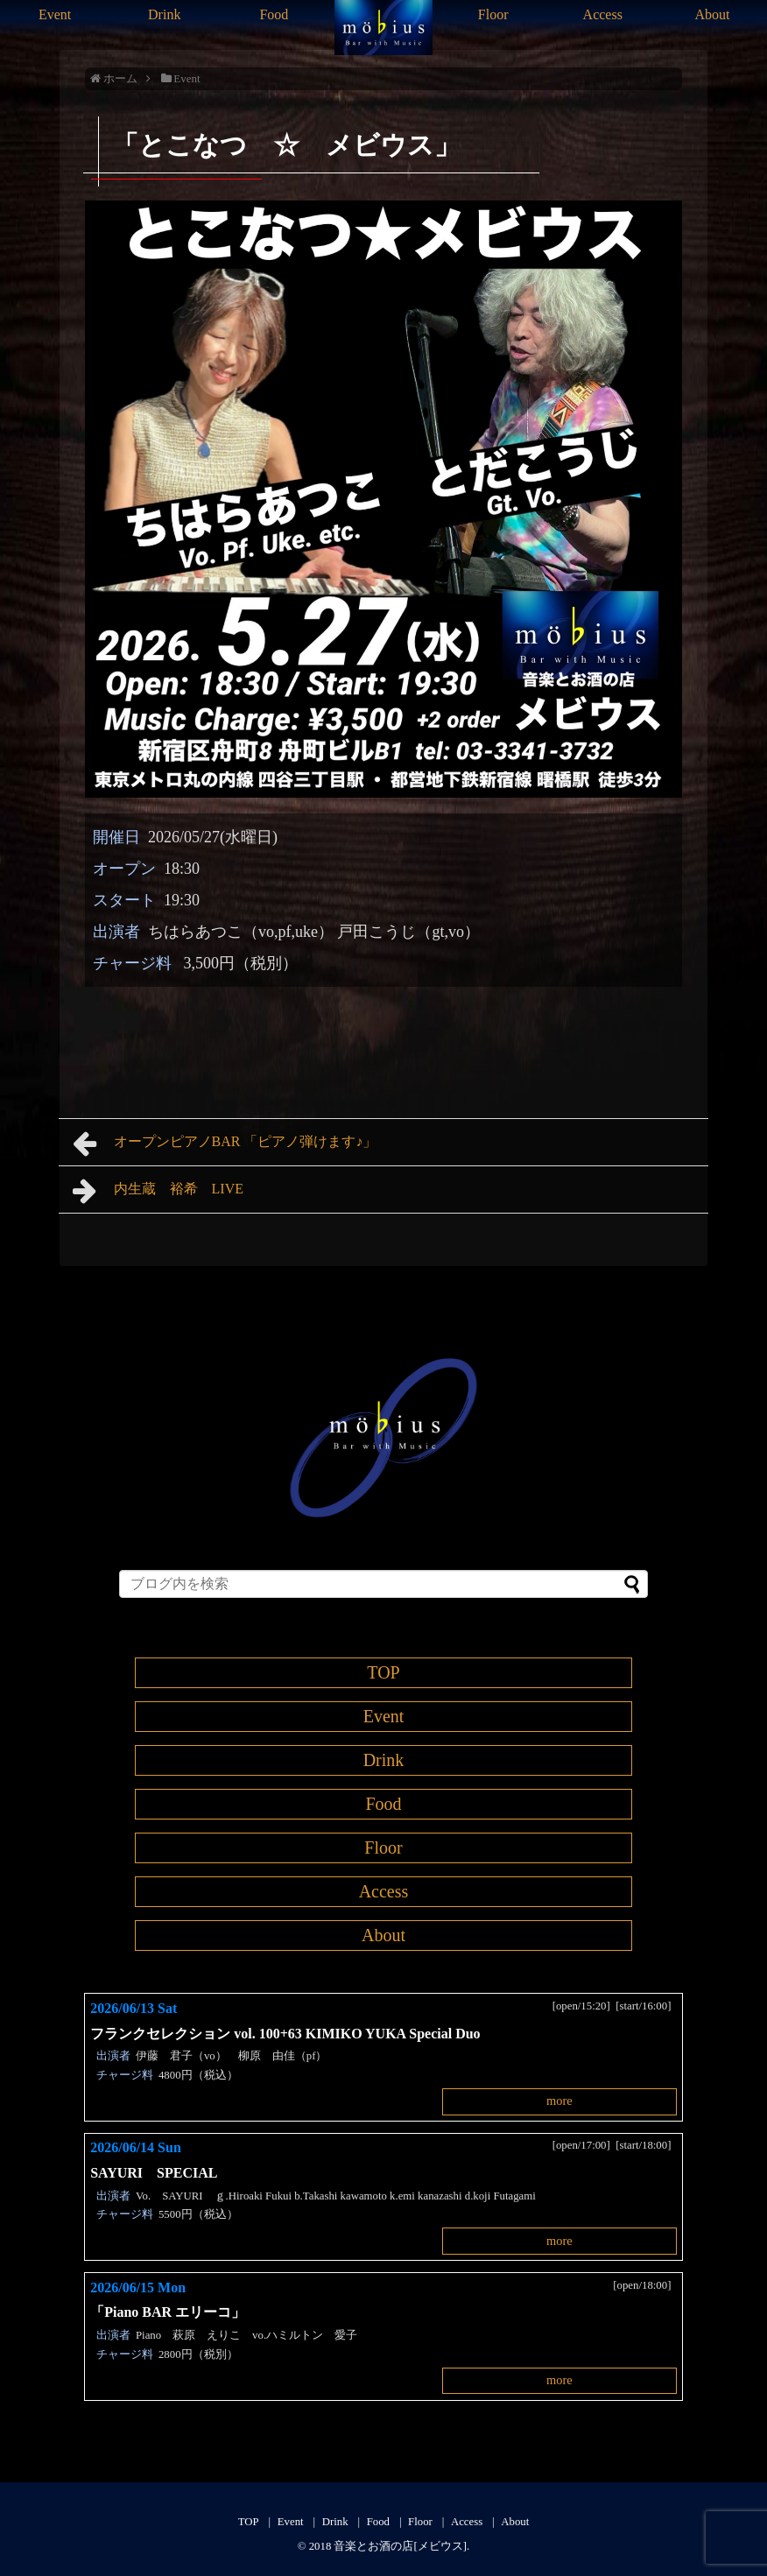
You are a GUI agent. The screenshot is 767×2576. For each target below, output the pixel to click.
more (559, 2101)
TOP (383, 1672)
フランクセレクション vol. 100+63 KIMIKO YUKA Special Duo (285, 2033)
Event (55, 14)
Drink (164, 14)
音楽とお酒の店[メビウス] (400, 2546)
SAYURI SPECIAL (153, 2172)
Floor (493, 14)
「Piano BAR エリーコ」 (174, 2312)
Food (273, 14)
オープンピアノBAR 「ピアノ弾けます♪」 (225, 1144)
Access (603, 14)
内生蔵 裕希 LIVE (158, 1191)
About (711, 14)
